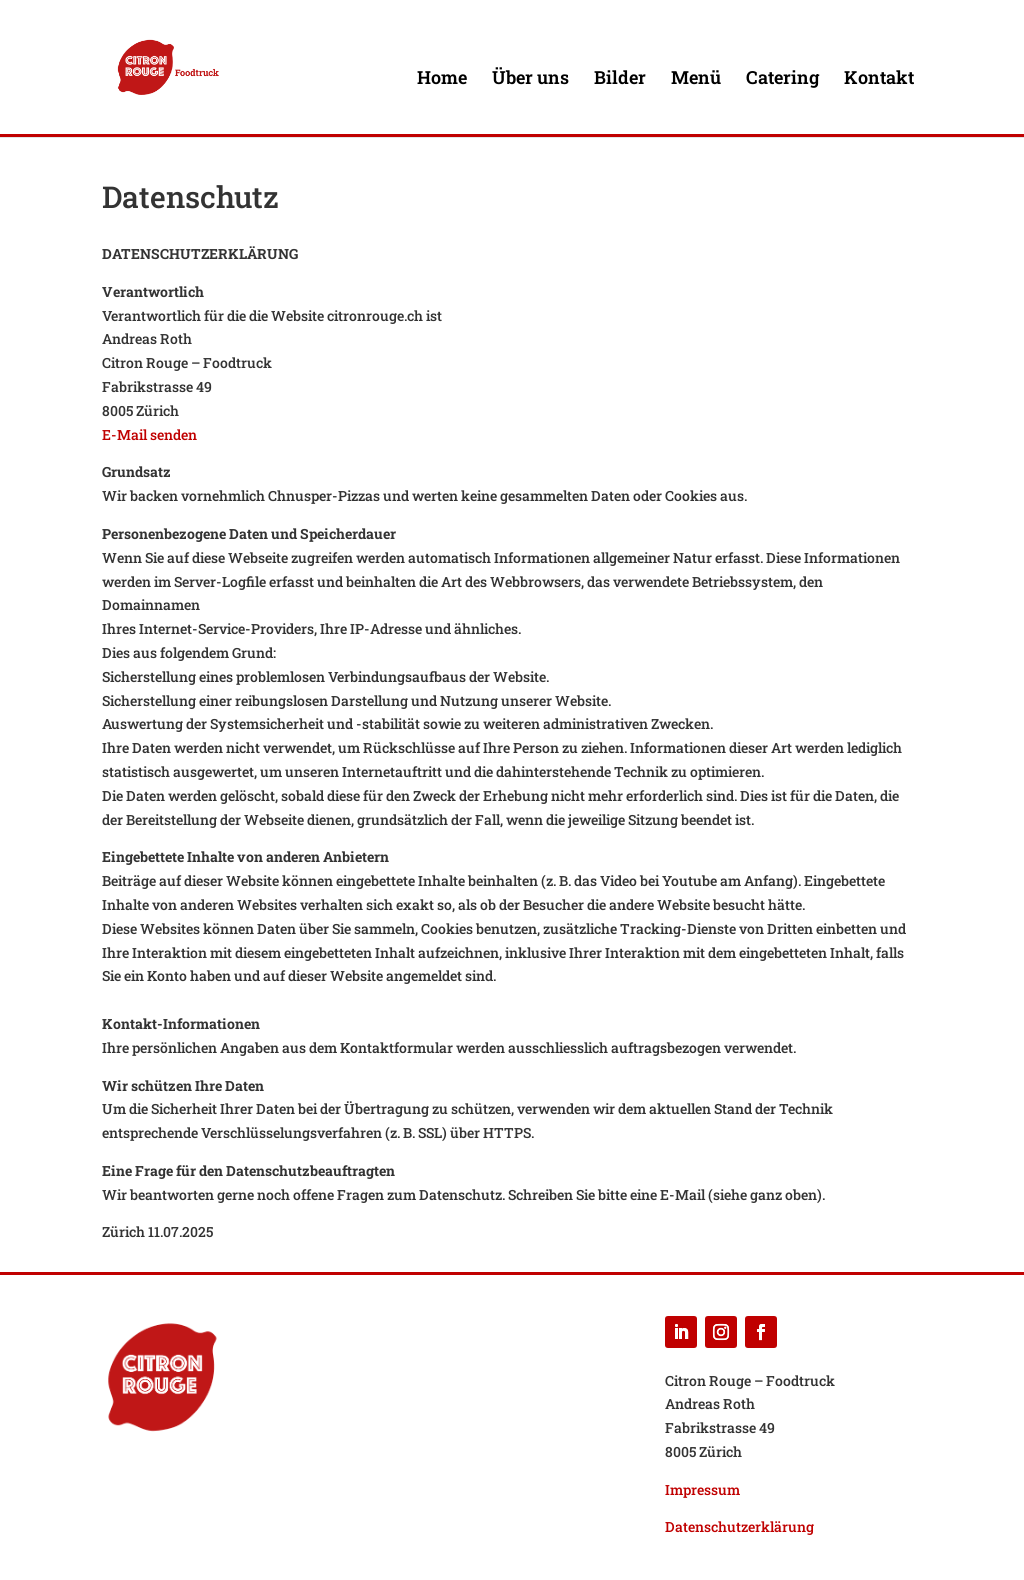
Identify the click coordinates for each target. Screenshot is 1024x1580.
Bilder (620, 79)
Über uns (530, 79)
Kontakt (879, 79)
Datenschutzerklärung (739, 1526)
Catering (782, 79)
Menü (696, 79)
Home (442, 79)
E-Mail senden (149, 434)
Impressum (702, 1489)
